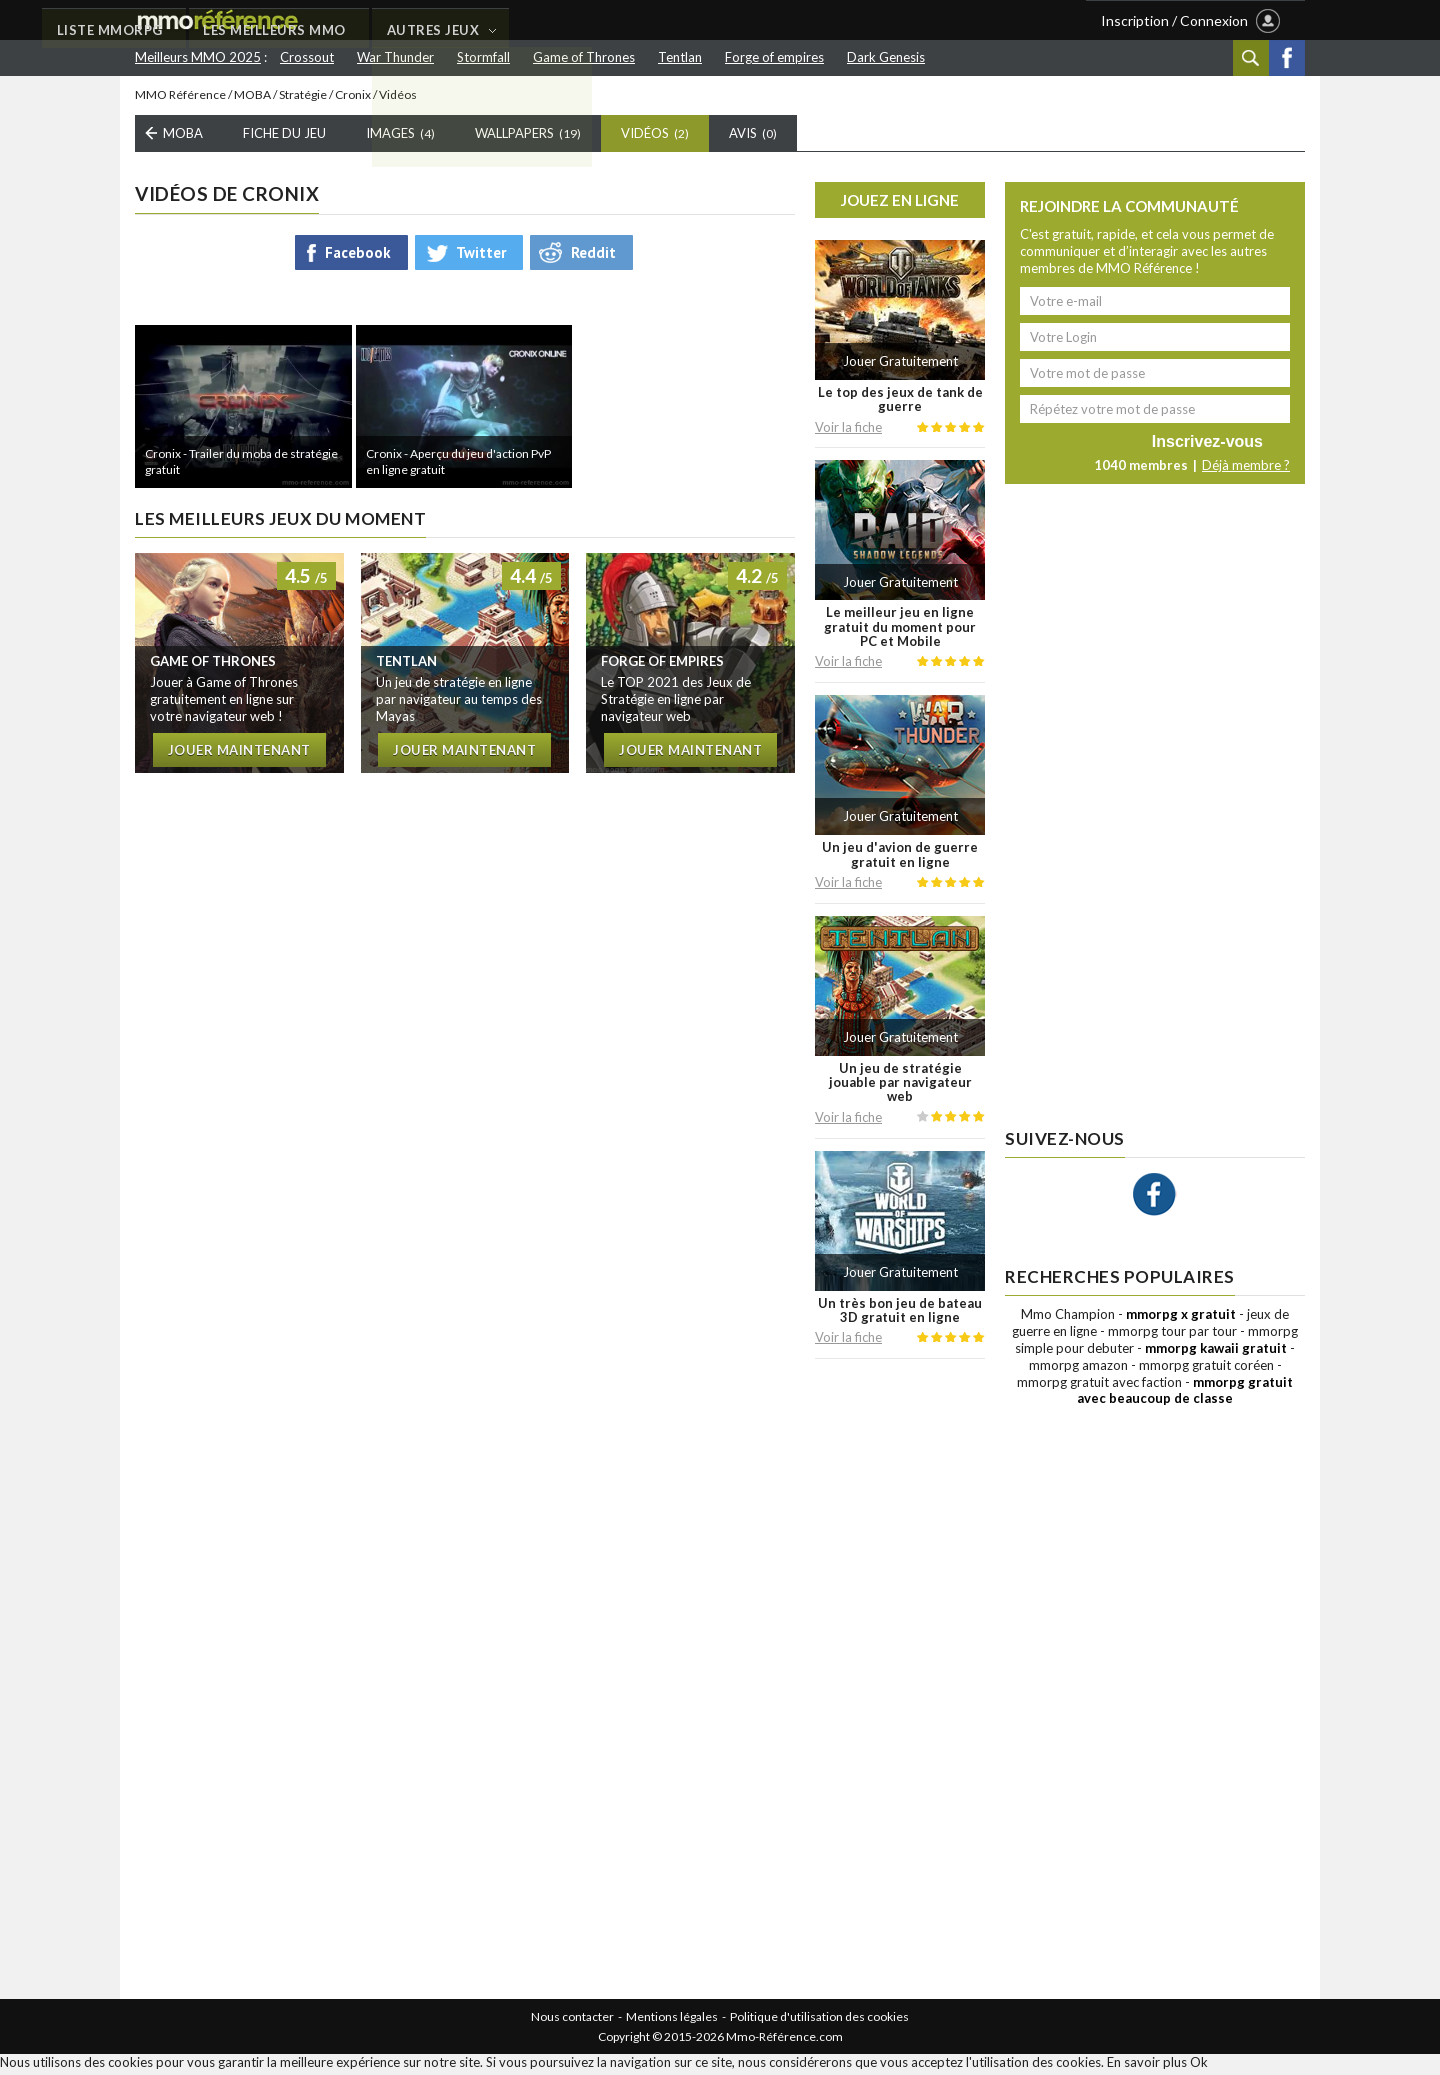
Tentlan (680, 57)
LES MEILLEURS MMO (595, 21)
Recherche (1251, 58)
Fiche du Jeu (284, 137)
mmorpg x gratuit (1181, 1318)
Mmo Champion (1068, 1318)
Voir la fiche (848, 430)
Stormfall (483, 57)
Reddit (593, 255)
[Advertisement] (900, 1683)
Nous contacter (572, 2020)
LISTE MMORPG (428, 21)
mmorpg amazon (1078, 1368)
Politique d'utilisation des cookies (819, 2020)
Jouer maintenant (239, 753)
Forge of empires (774, 57)
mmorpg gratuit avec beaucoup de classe (1185, 1393)
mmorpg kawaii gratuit (1216, 1351)
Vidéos (655, 137)
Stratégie (303, 97)
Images (400, 137)
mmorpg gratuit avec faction (1099, 1385)
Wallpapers (528, 137)
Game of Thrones (584, 57)
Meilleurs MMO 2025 (198, 57)
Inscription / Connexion (1174, 20)
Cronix (353, 97)
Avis (753, 137)
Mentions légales (672, 2020)
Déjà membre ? (1246, 469)
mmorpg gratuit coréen (1206, 1368)
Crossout (307, 57)
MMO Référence (180, 97)
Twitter (481, 255)
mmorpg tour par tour (1172, 1334)
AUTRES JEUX (756, 21)
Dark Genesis (886, 57)
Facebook (1287, 58)
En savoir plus (1147, 2066)
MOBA (252, 97)
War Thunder (395, 57)
